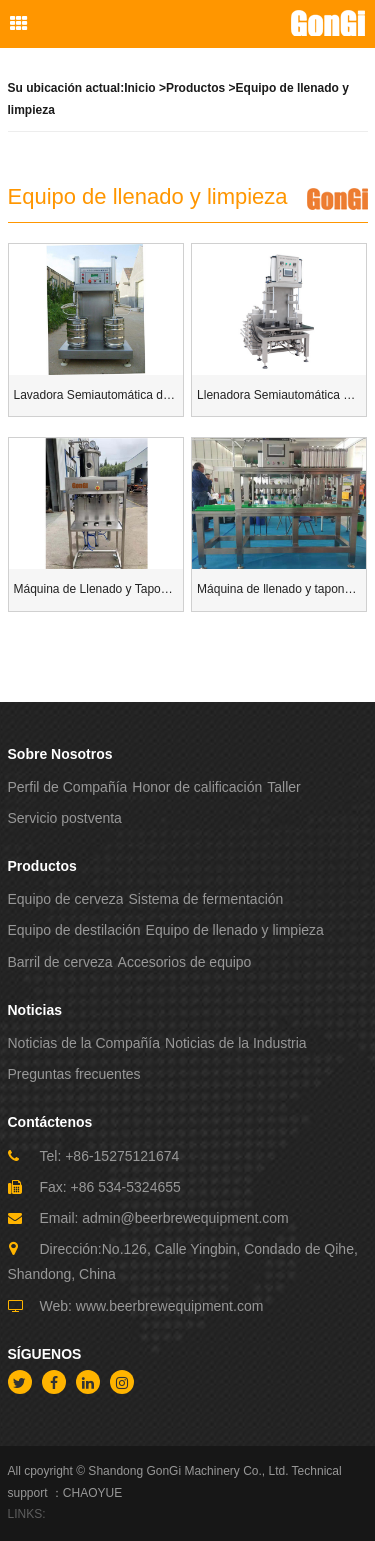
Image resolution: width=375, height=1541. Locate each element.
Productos (195, 88)
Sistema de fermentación (205, 899)
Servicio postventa (65, 818)
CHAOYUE (92, 1493)
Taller (283, 787)
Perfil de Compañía (68, 787)
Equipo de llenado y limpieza (235, 930)
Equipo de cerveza (66, 899)
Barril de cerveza (60, 962)
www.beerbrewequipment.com (170, 1306)
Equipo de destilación (74, 930)
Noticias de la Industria (236, 1043)
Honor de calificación (197, 787)
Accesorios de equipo (185, 962)
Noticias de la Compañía (84, 1043)
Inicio (139, 88)
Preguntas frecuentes (74, 1074)
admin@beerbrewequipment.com (185, 1218)
